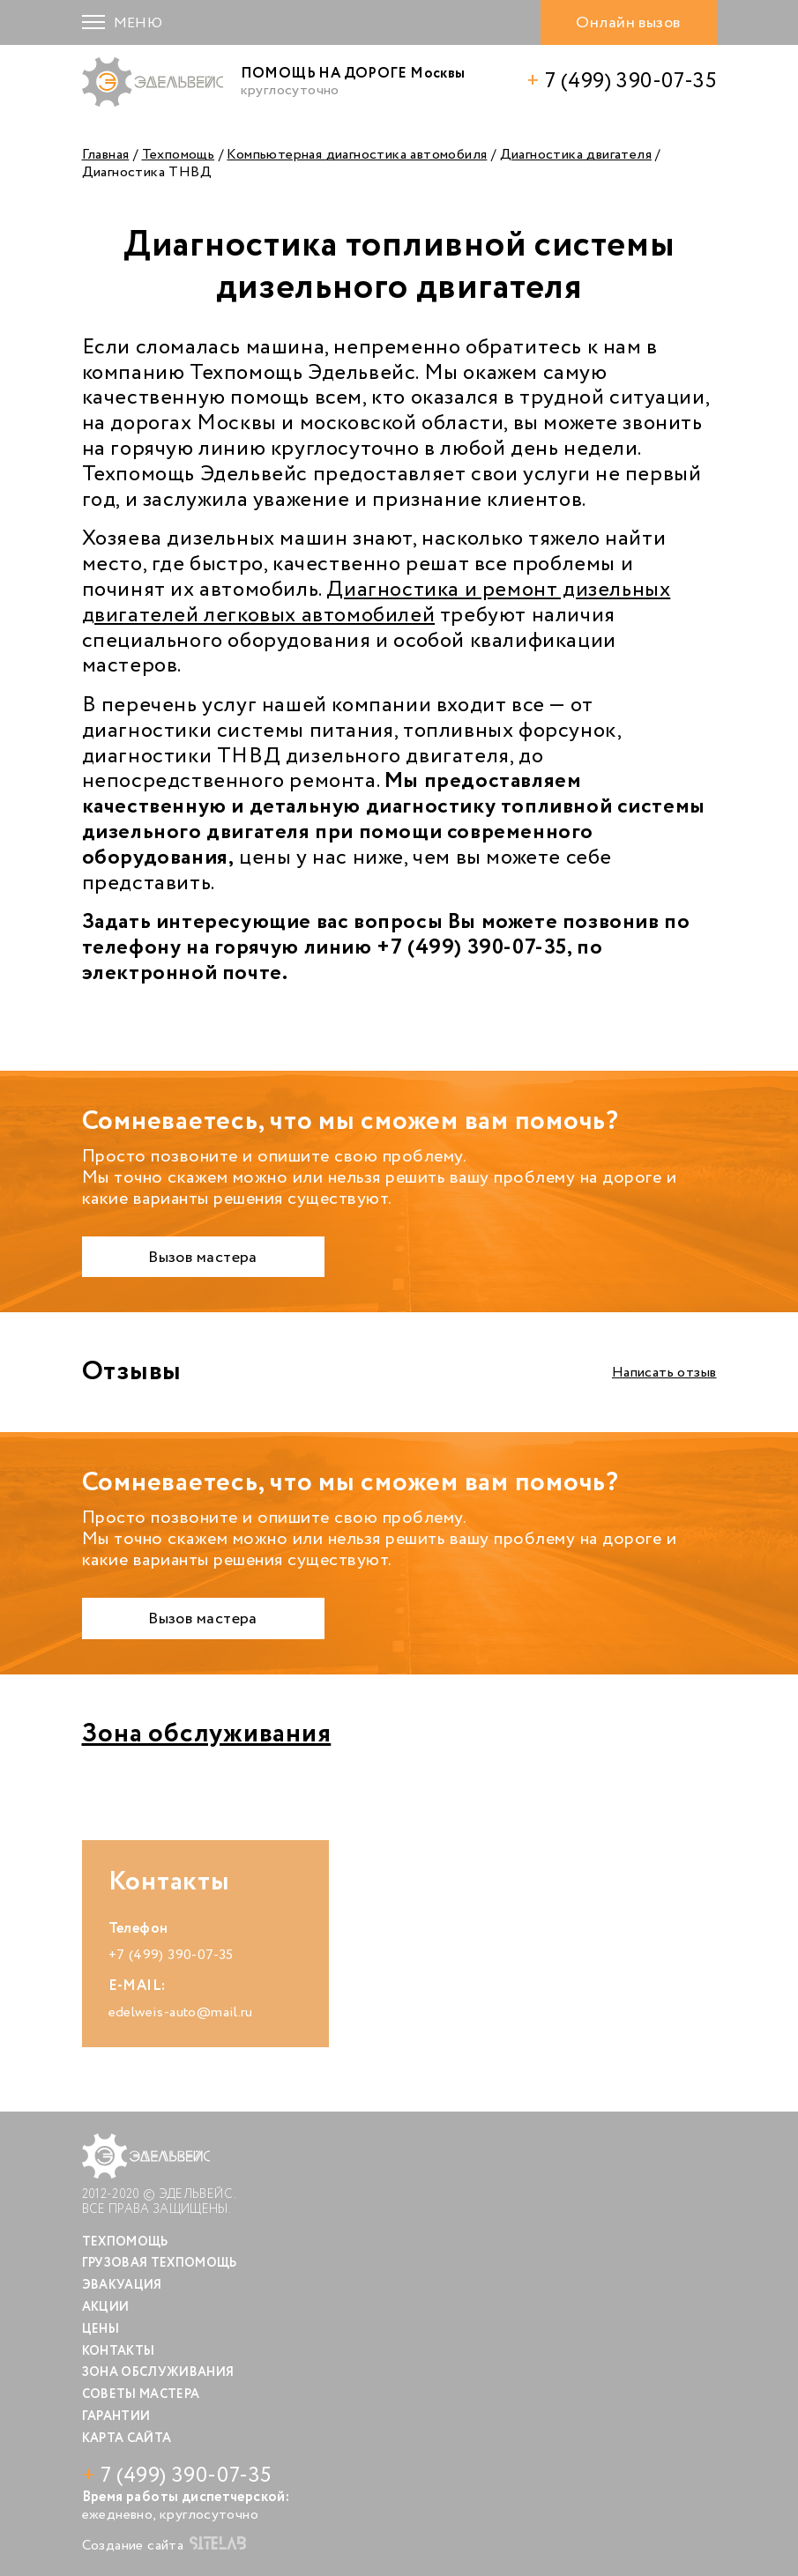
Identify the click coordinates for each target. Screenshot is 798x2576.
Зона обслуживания (207, 1734)
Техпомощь (178, 155)
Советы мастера (141, 2394)
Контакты (118, 2351)
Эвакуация (122, 2285)
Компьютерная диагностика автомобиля (357, 155)
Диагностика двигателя (576, 155)
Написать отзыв (664, 1372)
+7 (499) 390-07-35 (171, 1955)
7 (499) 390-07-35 (621, 81)
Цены (100, 2329)
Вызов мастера (202, 1257)
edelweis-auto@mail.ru (180, 2012)
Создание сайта (164, 2545)
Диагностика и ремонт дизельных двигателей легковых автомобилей (376, 603)
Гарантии (116, 2416)
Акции (106, 2307)
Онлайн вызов (628, 22)
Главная (106, 155)
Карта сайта (127, 2438)
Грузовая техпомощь (159, 2263)
